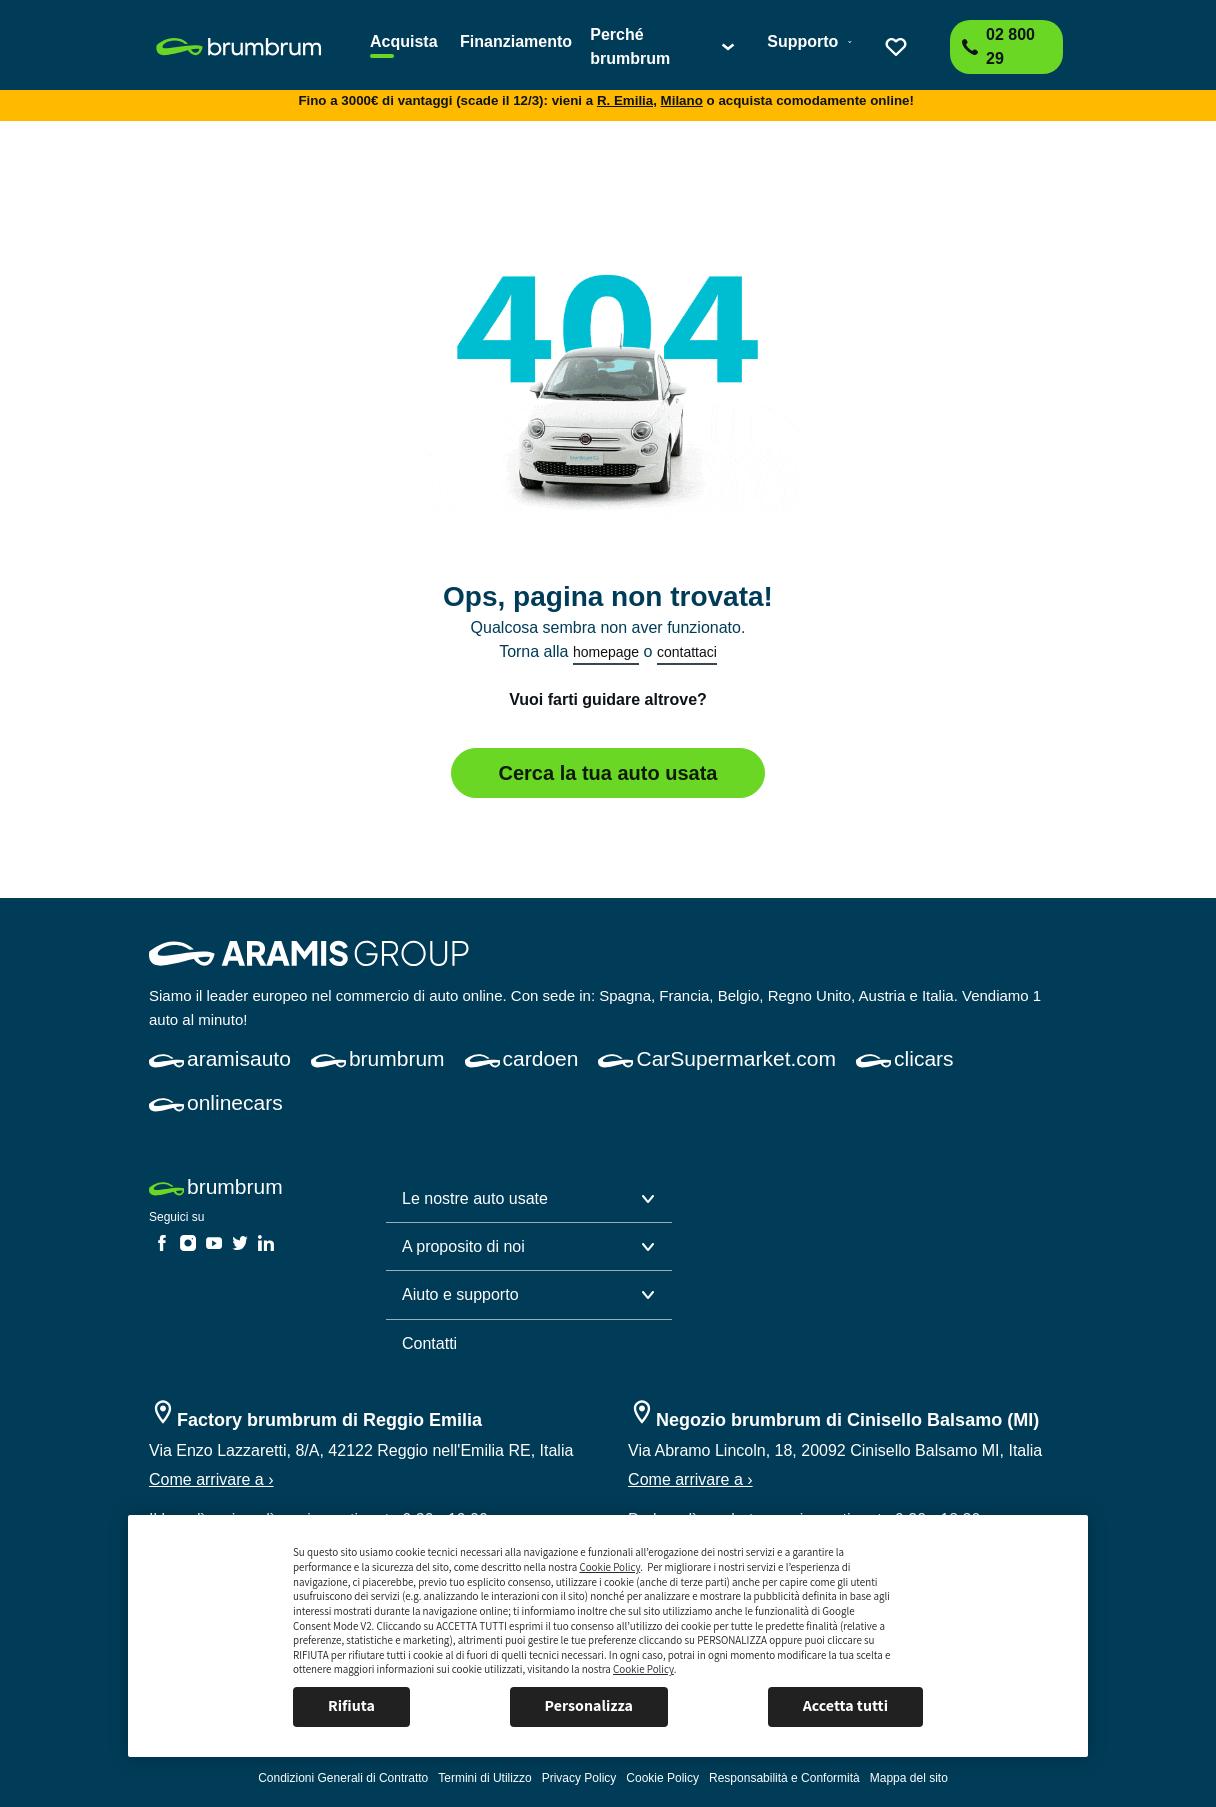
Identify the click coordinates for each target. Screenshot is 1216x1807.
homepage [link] (606, 652)
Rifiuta (351, 1705)
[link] (251, 47)
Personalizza (589, 1705)
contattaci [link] (687, 652)
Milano (682, 100)
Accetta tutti (845, 1705)
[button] (529, 1199)
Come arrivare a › (211, 1479)
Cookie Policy (609, 1567)
